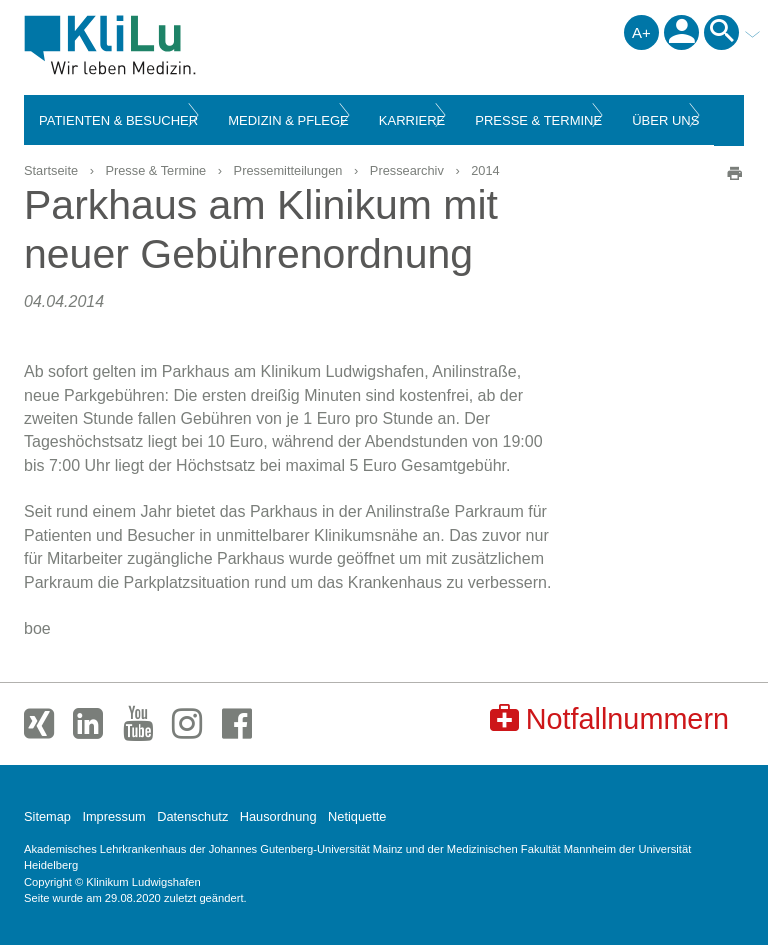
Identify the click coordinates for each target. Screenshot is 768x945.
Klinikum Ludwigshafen (155, 45)
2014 (485, 170)
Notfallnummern (609, 718)
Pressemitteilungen (288, 170)
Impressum (113, 816)
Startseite (51, 170)
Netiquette (357, 816)
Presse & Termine (155, 170)
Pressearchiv (407, 170)
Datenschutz (192, 816)
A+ (641, 32)
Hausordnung (278, 816)
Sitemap (47, 816)
